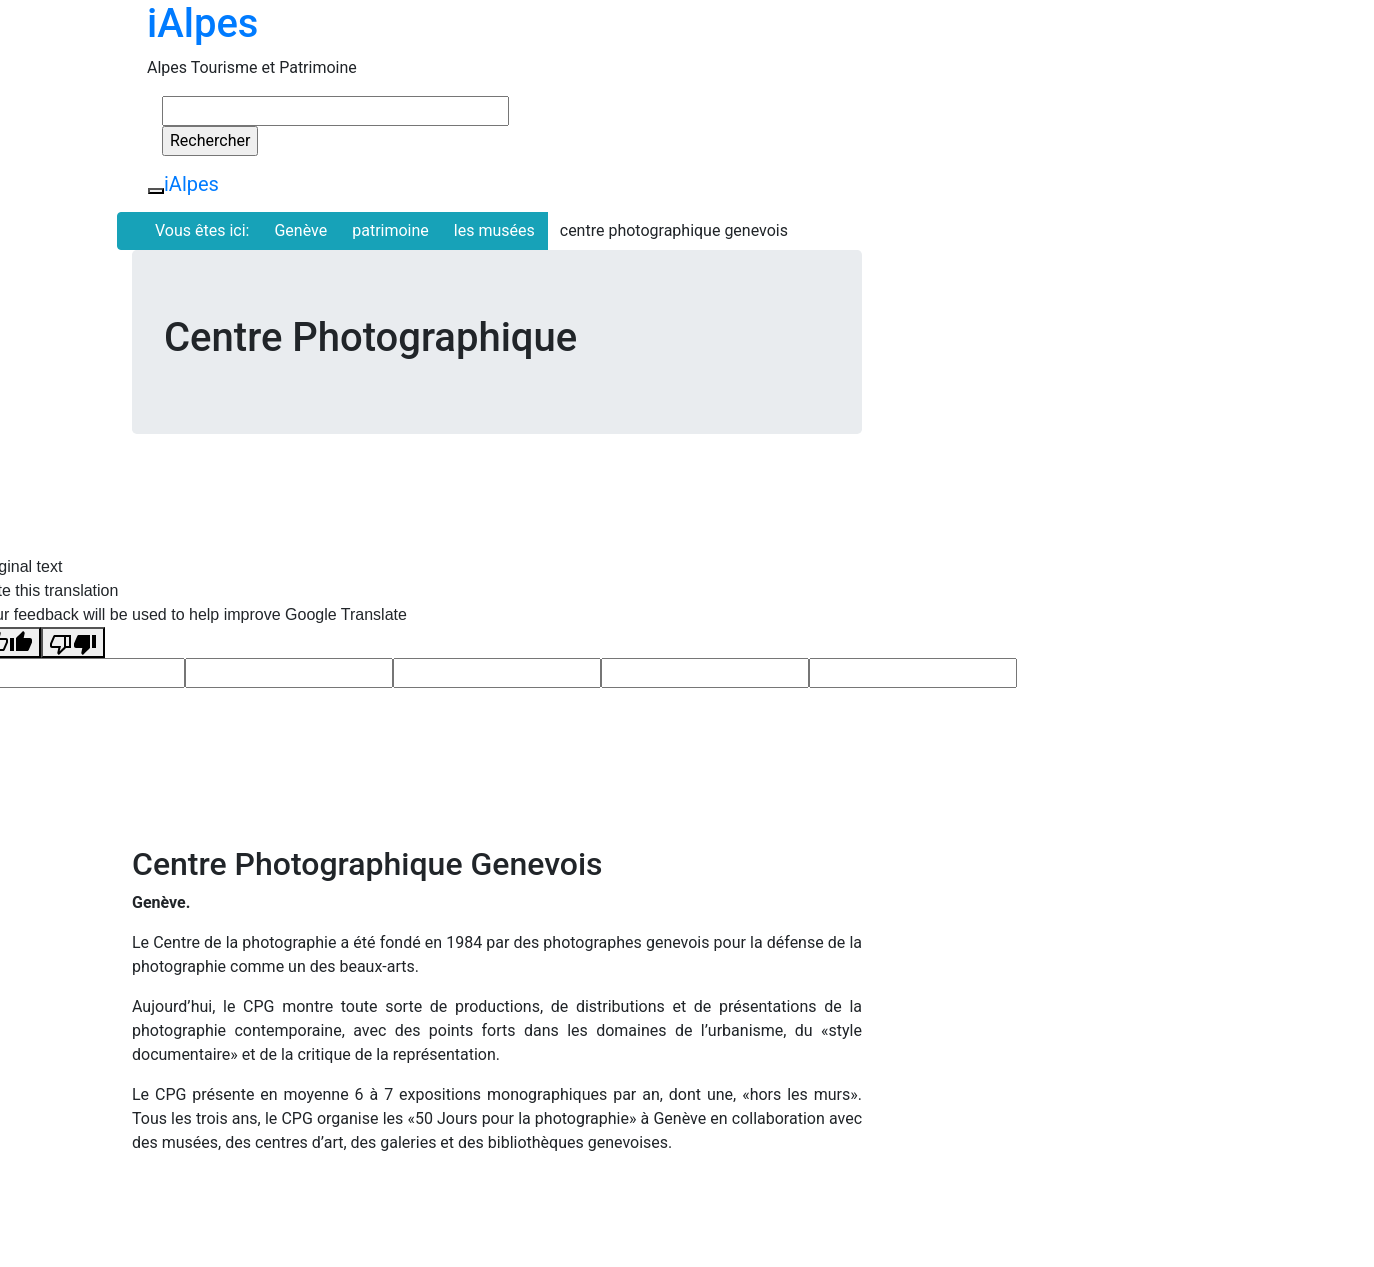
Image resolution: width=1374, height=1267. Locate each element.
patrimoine (390, 230)
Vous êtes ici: (202, 230)
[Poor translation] (73, 642)
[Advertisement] (1067, 390)
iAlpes (202, 23)
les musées (494, 230)
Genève (300, 230)
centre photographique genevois (674, 230)
